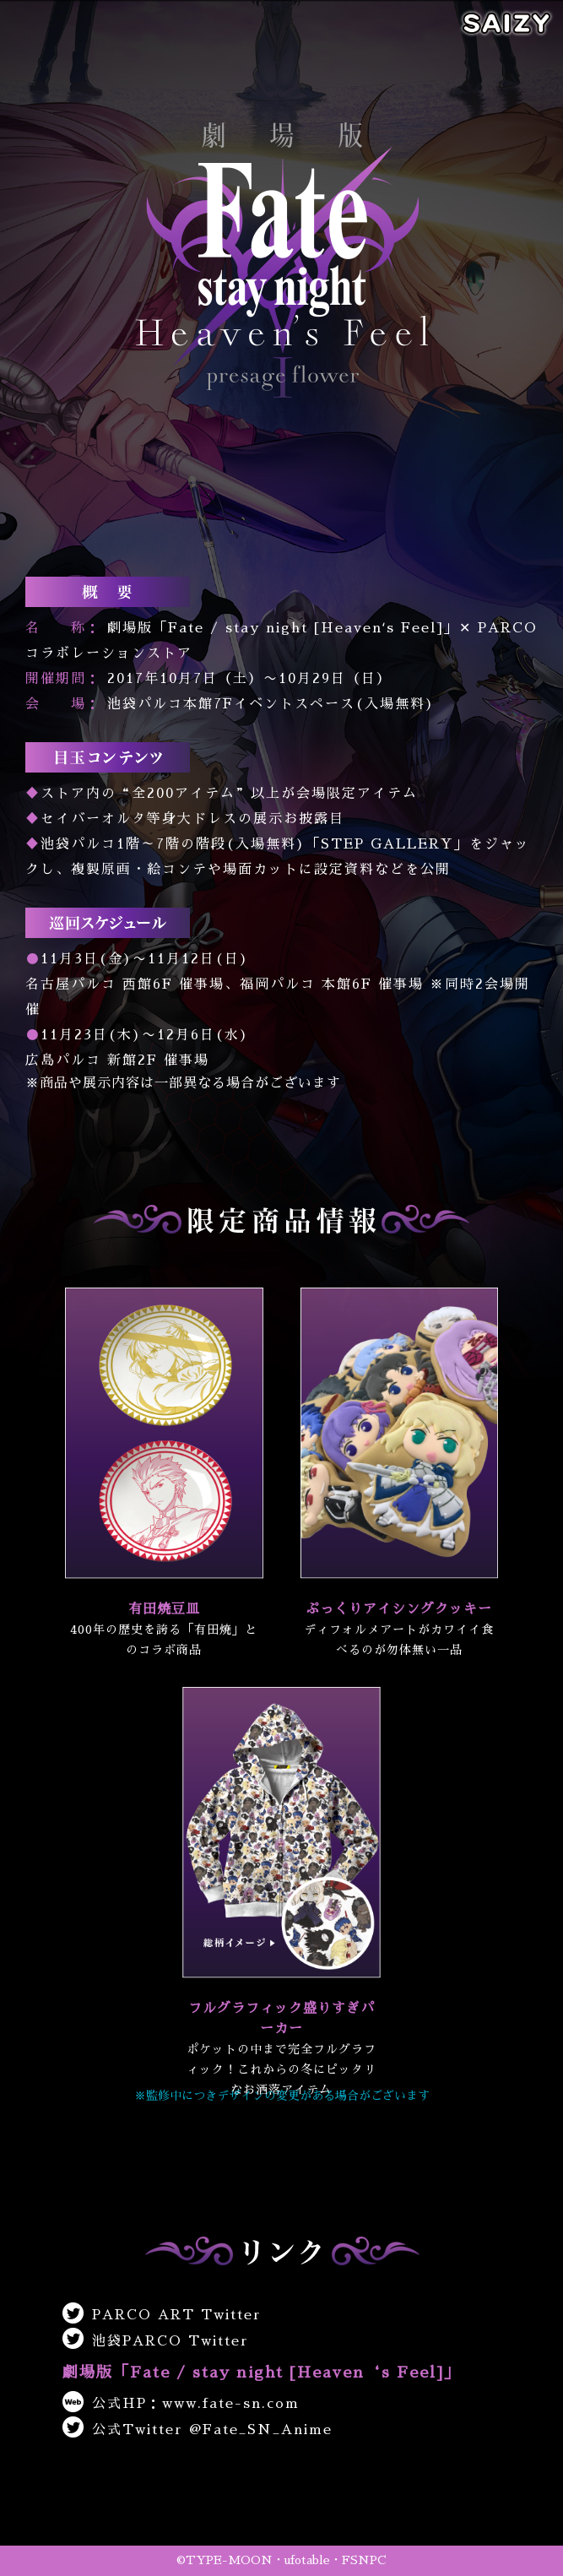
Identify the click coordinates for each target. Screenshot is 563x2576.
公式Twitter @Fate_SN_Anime (197, 2430)
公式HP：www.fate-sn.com (181, 2404)
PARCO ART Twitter (162, 2315)
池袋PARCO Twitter (155, 2341)
